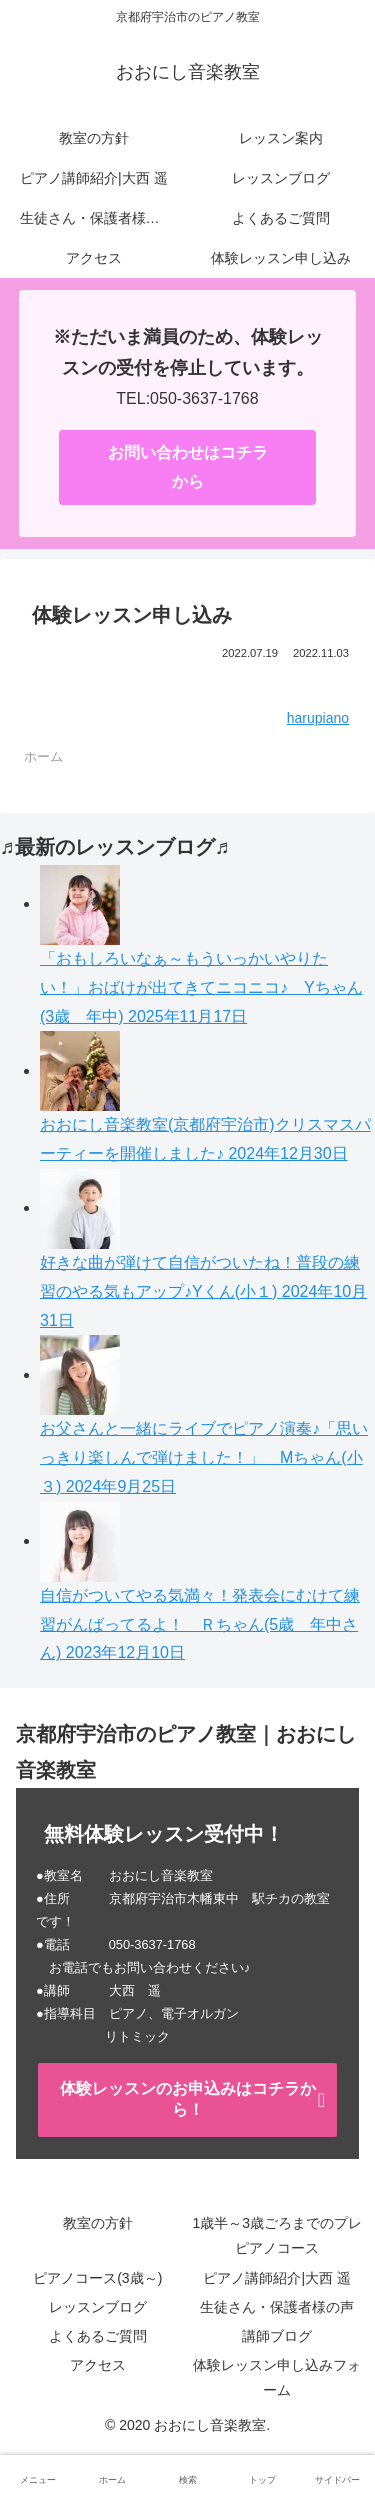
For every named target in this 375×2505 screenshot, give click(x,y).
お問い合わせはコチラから (188, 467)
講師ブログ (277, 2336)
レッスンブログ (98, 2307)
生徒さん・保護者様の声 (277, 2307)
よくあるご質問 (98, 2336)
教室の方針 (98, 2223)
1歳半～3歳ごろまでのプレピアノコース (277, 2235)
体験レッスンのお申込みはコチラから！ (188, 2099)
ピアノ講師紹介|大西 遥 (277, 2278)
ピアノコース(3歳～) (97, 2278)
